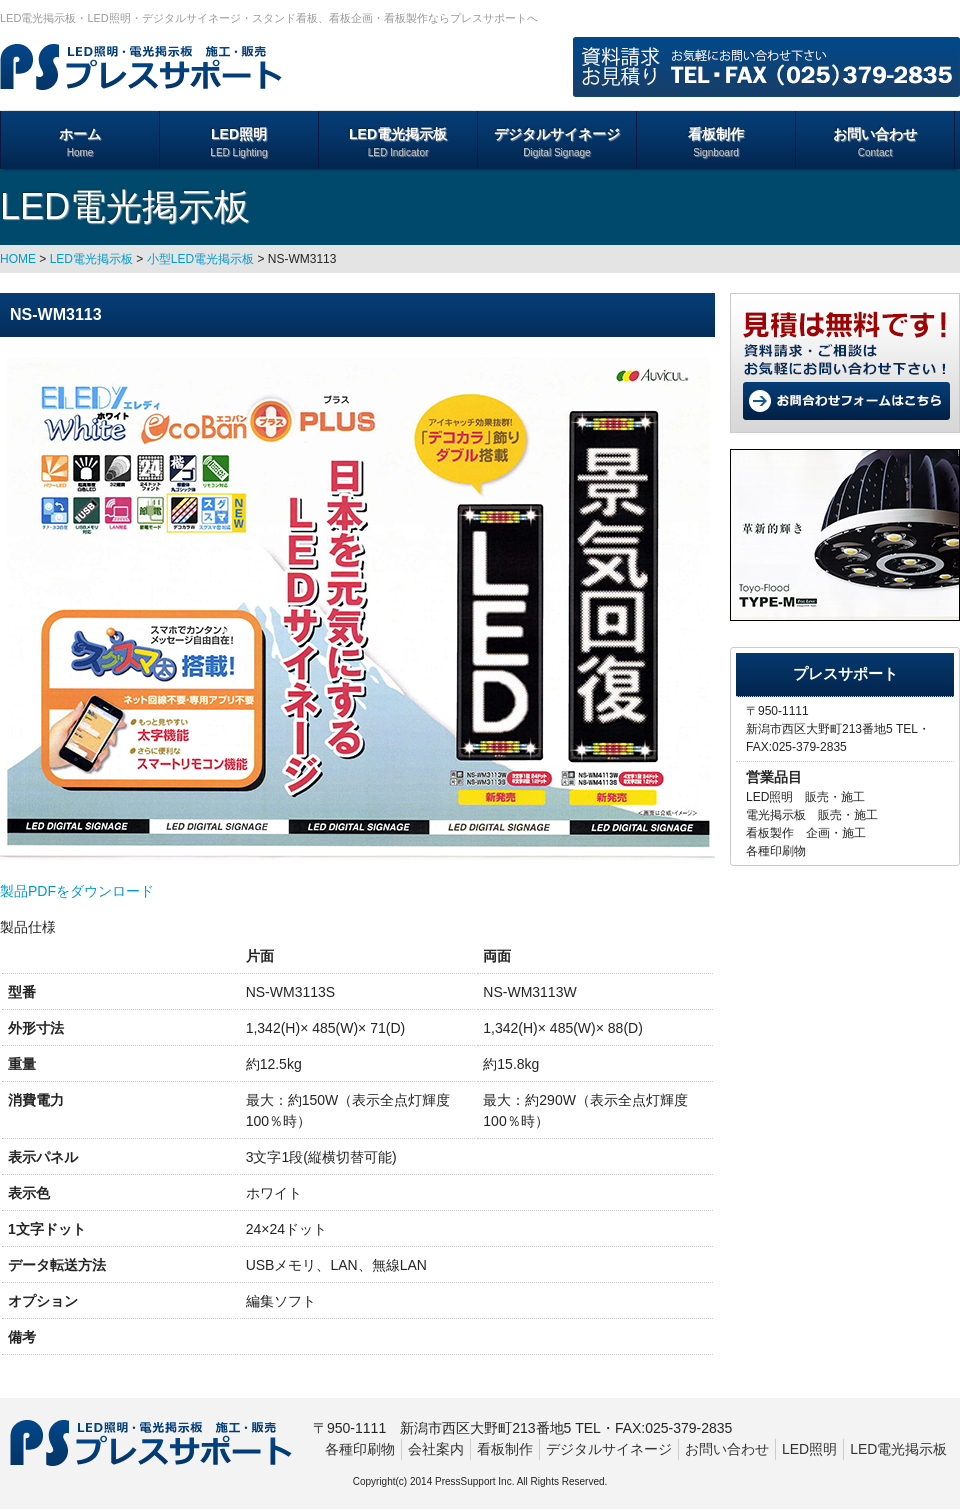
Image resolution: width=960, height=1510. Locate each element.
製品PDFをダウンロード (77, 891)
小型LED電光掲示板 (200, 259)
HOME (18, 259)
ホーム (80, 143)
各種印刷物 (360, 1449)
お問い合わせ (875, 143)
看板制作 (716, 143)
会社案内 (436, 1449)
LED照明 (239, 143)
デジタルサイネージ (557, 143)
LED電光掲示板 (398, 143)
